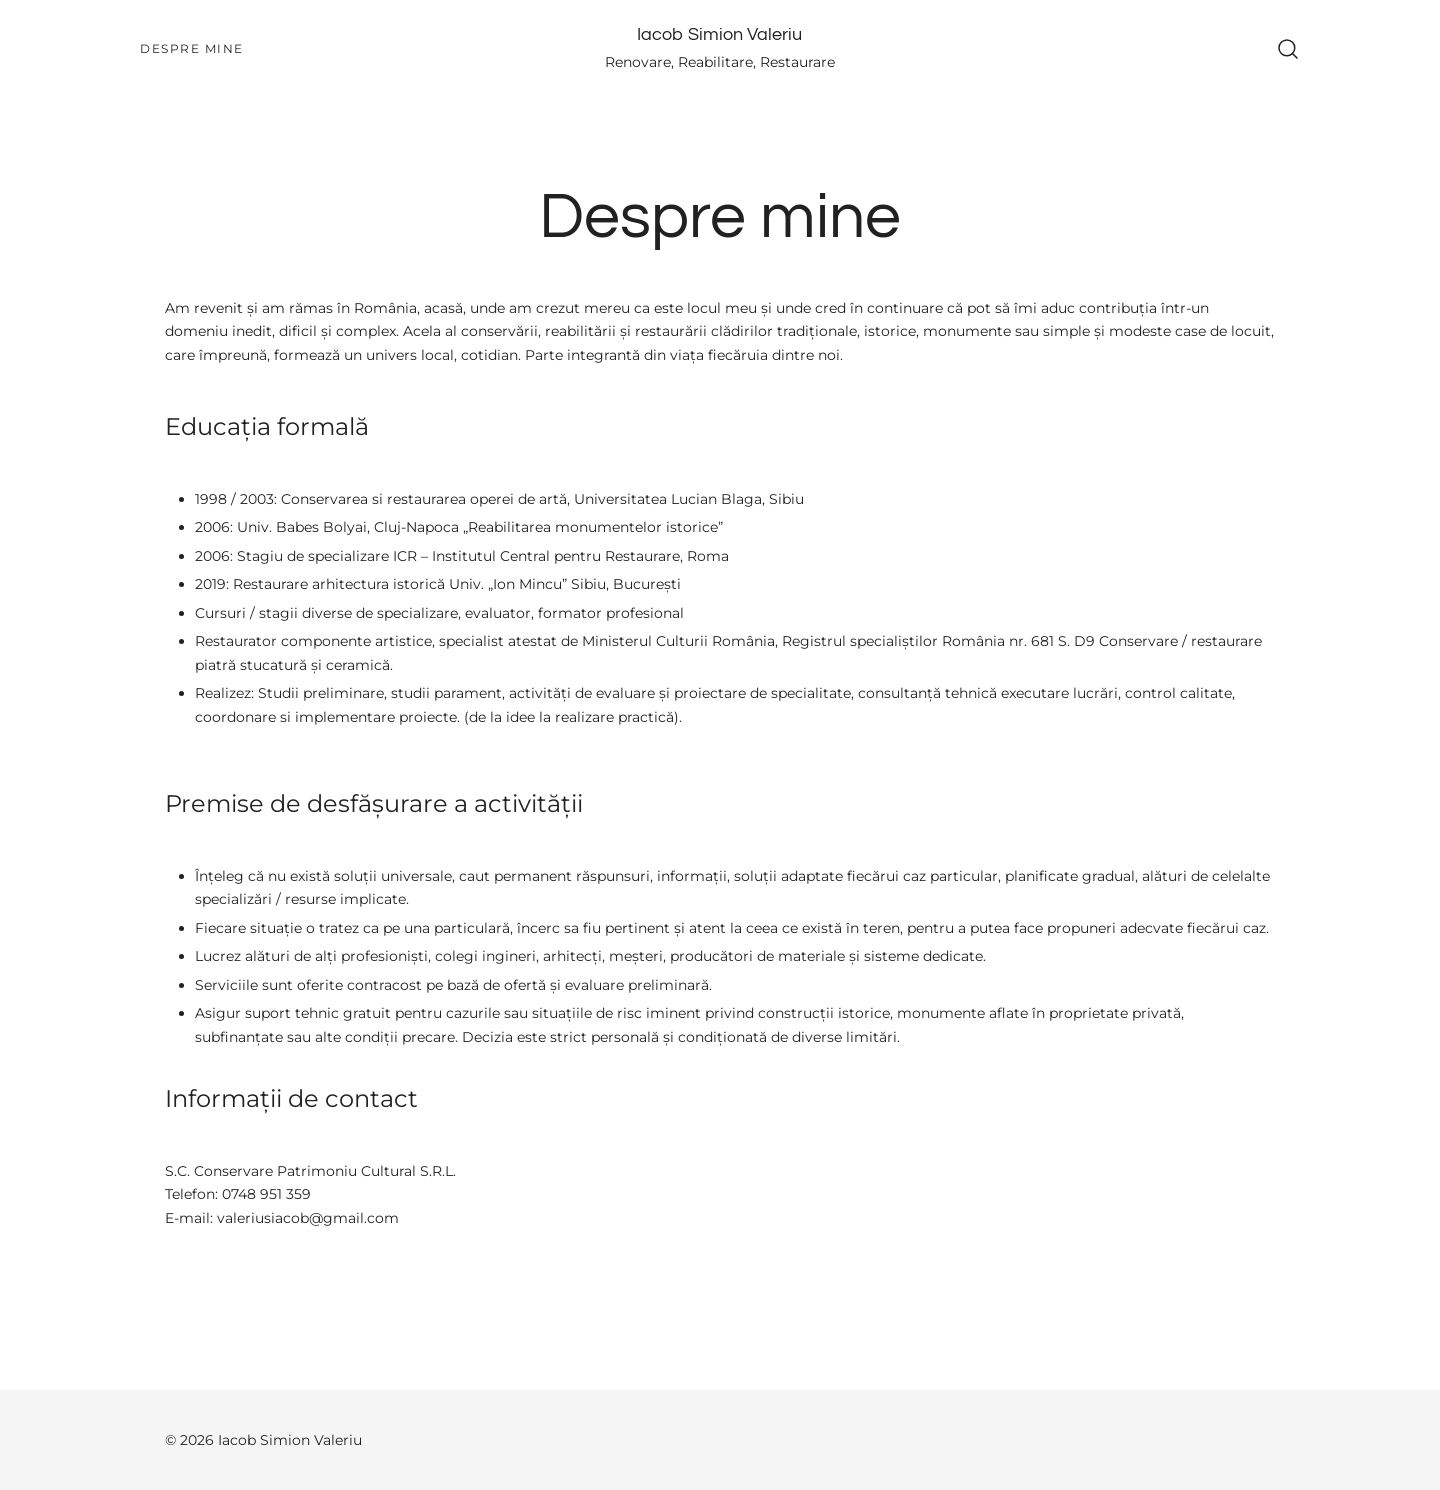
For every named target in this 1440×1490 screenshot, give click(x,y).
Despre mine (192, 48)
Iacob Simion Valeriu (719, 35)
